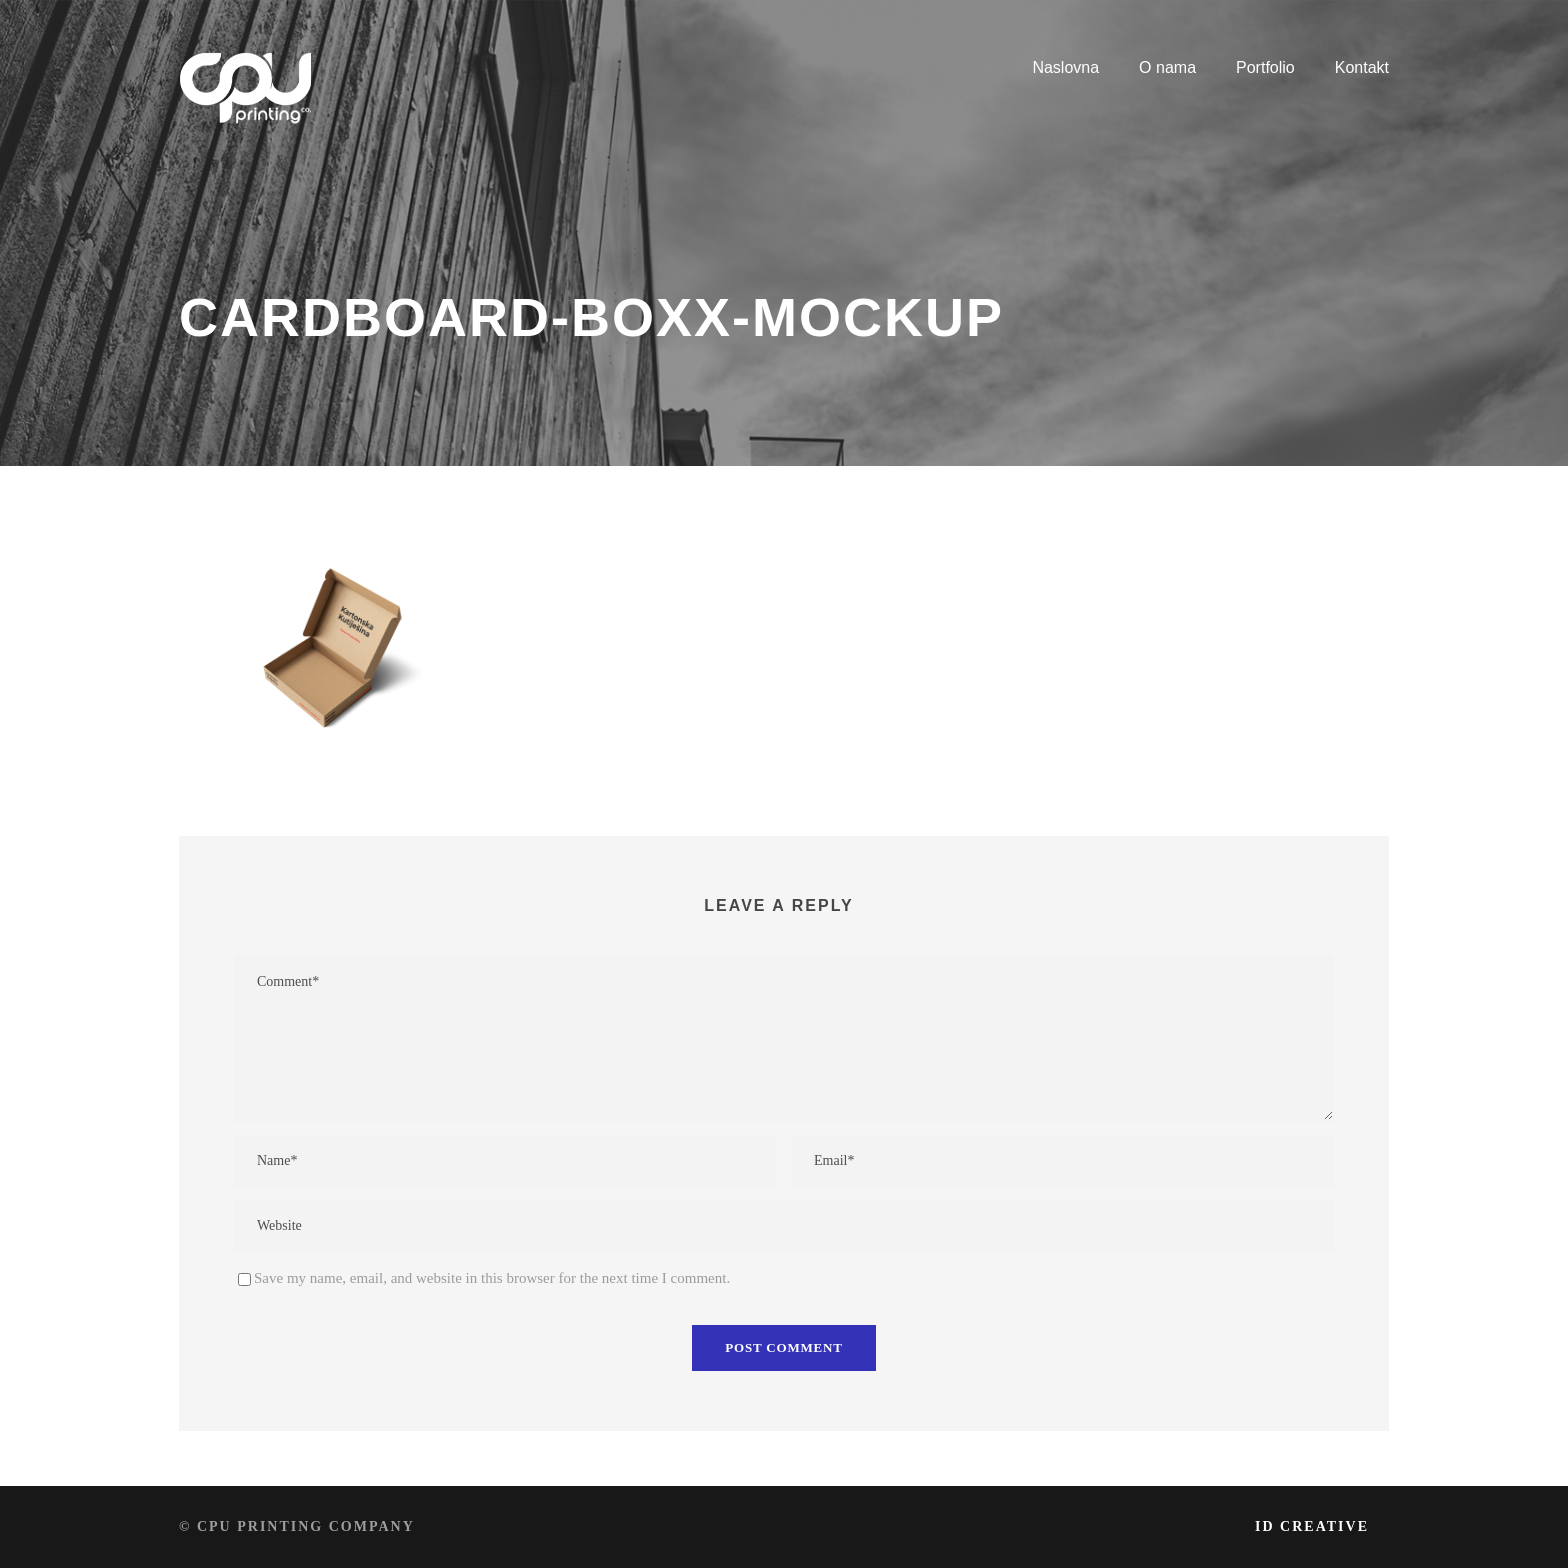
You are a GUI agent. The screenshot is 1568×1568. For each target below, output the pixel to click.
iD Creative (1312, 1526)
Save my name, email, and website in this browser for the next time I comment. (492, 1278)
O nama (1167, 67)
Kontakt (1362, 67)
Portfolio (1265, 67)
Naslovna (1065, 67)
